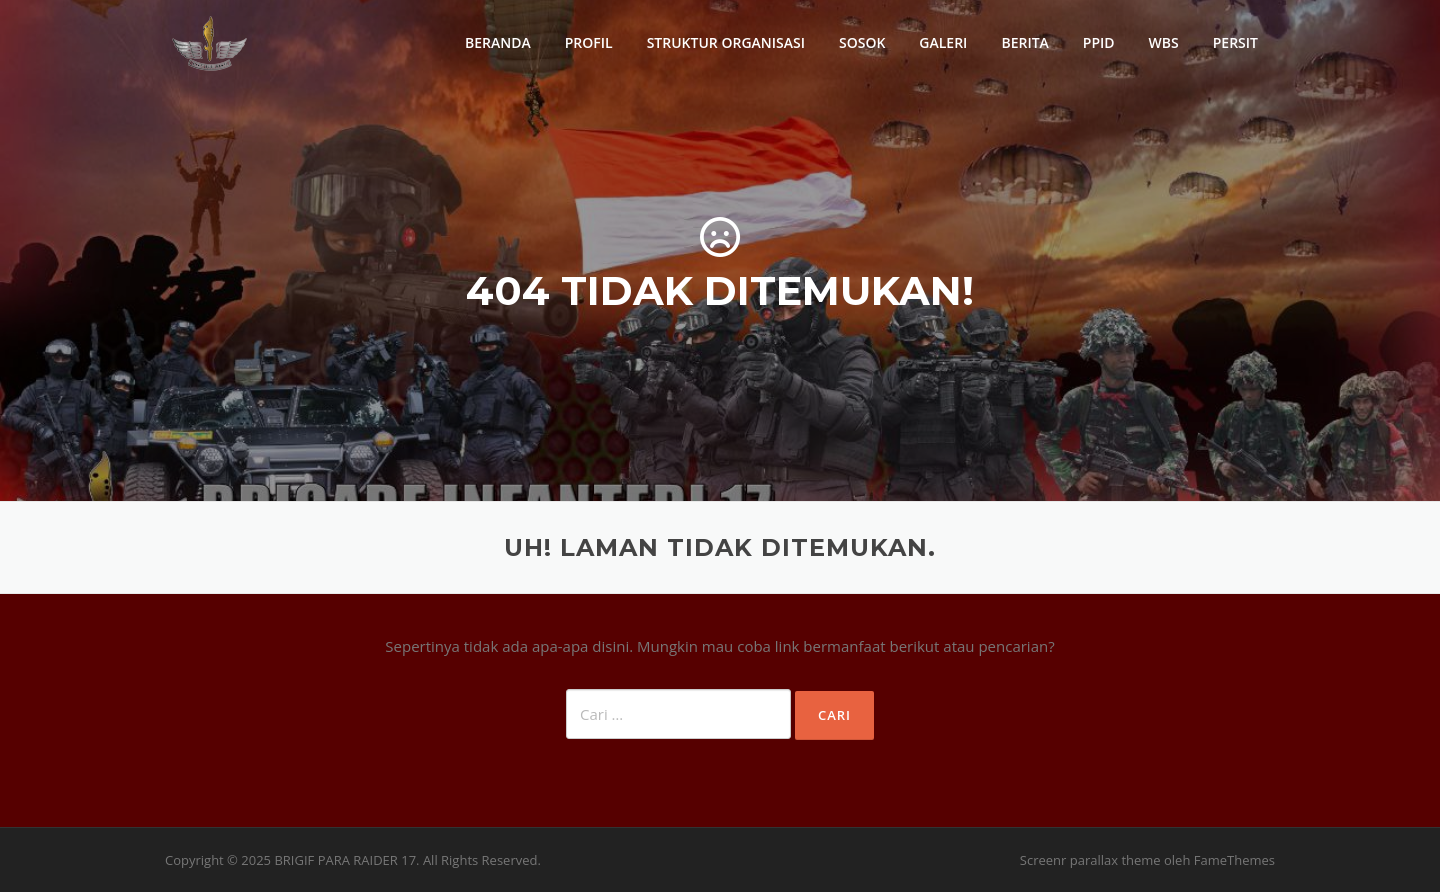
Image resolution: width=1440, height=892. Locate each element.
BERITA (1024, 42)
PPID (1099, 42)
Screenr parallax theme (1090, 860)
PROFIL (589, 42)
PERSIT (1235, 42)
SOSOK (862, 42)
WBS (1164, 42)
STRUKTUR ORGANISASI (726, 42)
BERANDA (498, 42)
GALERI (943, 42)
